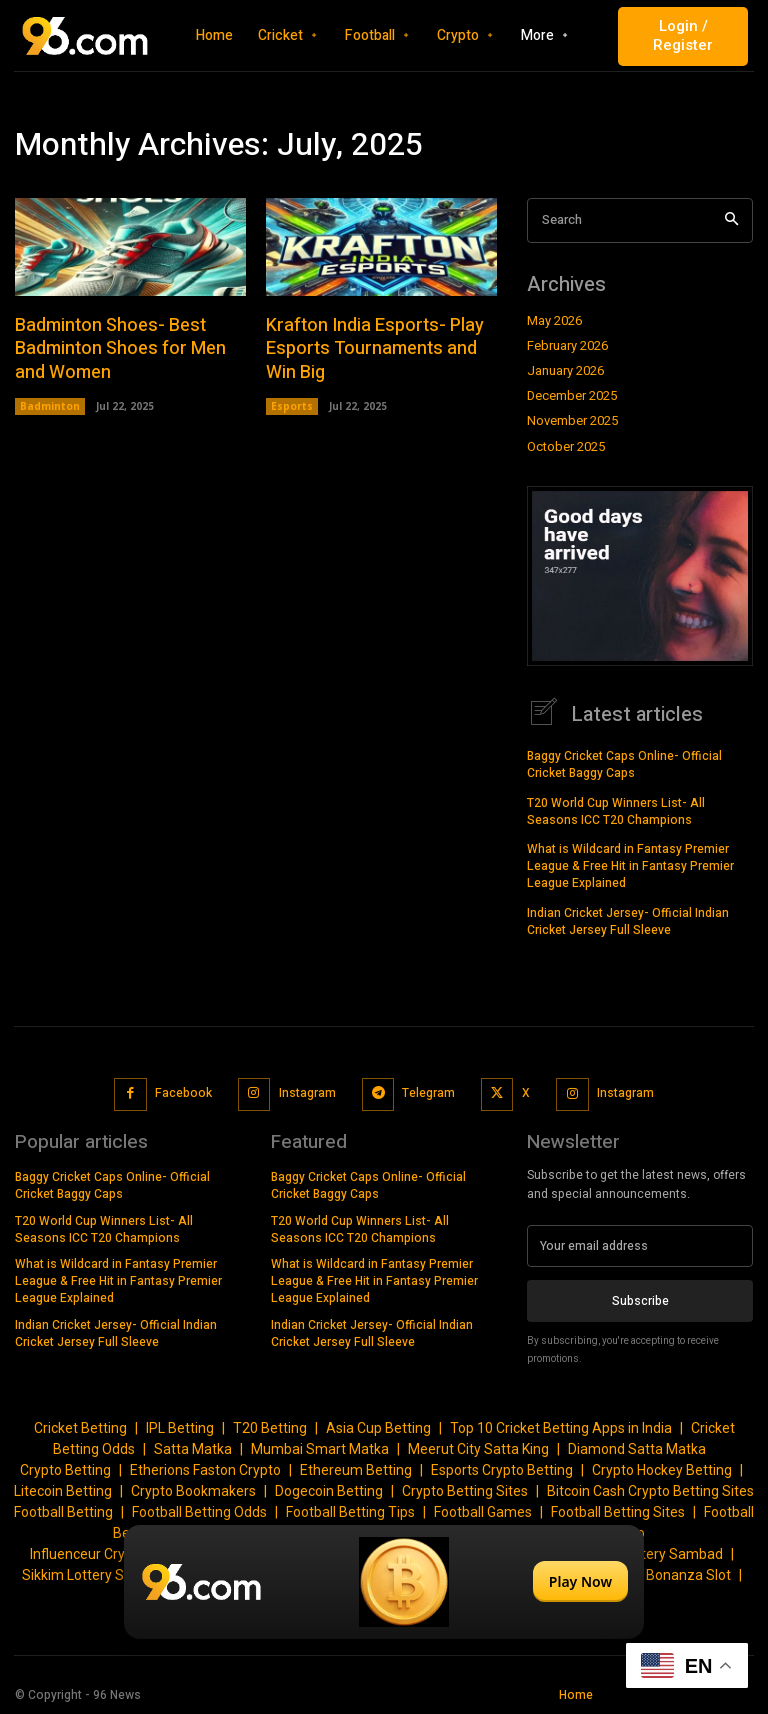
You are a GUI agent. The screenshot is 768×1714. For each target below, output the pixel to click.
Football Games (483, 1511)
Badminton (50, 405)
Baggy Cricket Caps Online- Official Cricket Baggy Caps (624, 763)
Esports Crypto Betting (502, 1469)
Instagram (307, 1092)
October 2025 (566, 447)
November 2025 (572, 421)
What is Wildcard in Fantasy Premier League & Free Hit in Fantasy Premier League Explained (630, 865)
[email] (640, 1245)
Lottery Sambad (672, 1553)
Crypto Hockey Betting (662, 1469)
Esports (292, 405)
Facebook (183, 1092)
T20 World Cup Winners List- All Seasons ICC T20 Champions (616, 810)
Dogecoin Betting (329, 1490)
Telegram (428, 1092)
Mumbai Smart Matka (320, 1448)
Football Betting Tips (350, 1511)
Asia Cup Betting (378, 1427)
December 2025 (572, 396)
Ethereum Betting (356, 1469)
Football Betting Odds (199, 1511)
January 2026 (565, 371)
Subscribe (640, 1299)
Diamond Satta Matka (637, 1448)
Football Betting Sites (618, 1511)
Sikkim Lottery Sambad (95, 1574)
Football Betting (63, 1511)
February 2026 (567, 346)
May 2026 (554, 321)
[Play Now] (384, 1582)
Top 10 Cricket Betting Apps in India (561, 1427)
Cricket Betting (80, 1427)
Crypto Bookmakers (193, 1490)
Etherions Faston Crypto (205, 1469)
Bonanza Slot (688, 1574)
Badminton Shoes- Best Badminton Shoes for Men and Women (120, 348)
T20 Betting (270, 1427)
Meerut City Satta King (478, 1448)
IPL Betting (180, 1427)
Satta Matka (193, 1448)
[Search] (731, 220)
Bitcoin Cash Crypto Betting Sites (650, 1490)
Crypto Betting (65, 1469)
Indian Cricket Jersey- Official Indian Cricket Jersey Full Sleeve (628, 920)
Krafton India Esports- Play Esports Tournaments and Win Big (375, 348)
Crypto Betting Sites (465, 1490)
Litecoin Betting (63, 1490)
